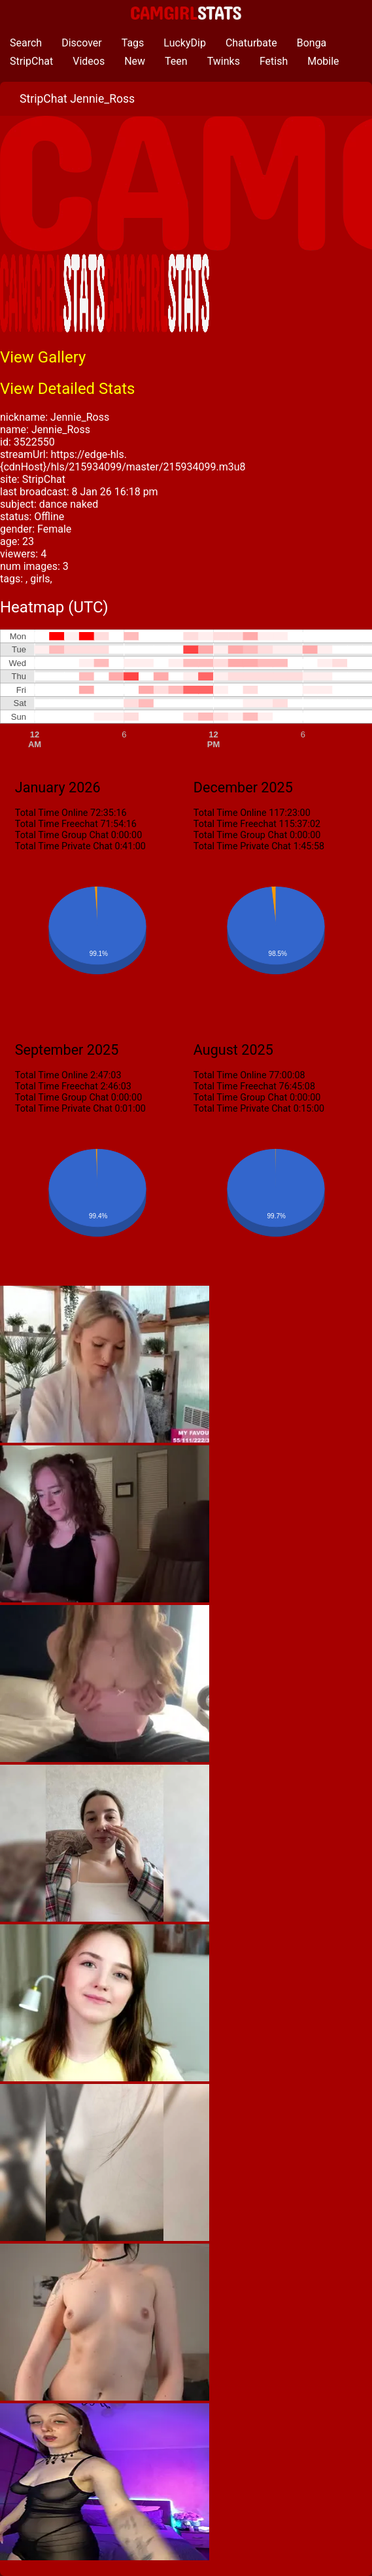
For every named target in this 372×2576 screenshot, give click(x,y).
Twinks (223, 61)
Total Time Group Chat (62, 835)
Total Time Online (51, 813)
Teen (176, 61)
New (134, 61)
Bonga (312, 43)
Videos (89, 61)
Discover (81, 43)
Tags (133, 43)
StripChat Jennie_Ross (77, 98)
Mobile (323, 61)
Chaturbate (251, 43)
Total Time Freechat (56, 824)
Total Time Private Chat (63, 846)
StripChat (31, 61)
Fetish (274, 61)
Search (26, 43)
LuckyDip (184, 43)
